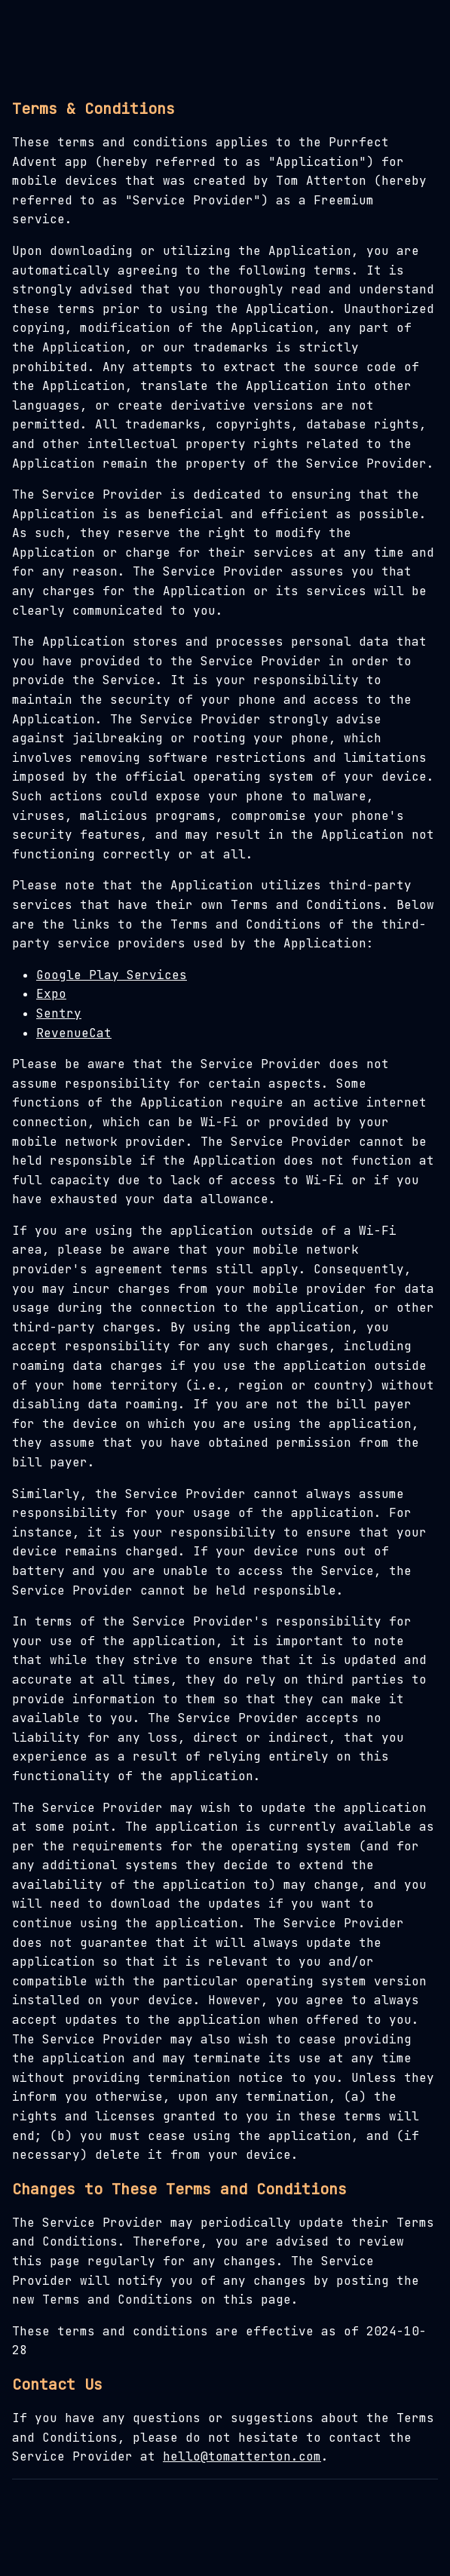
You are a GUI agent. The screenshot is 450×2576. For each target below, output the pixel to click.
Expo (51, 994)
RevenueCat (74, 1033)
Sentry (58, 1013)
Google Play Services (111, 975)
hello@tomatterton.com (242, 2456)
